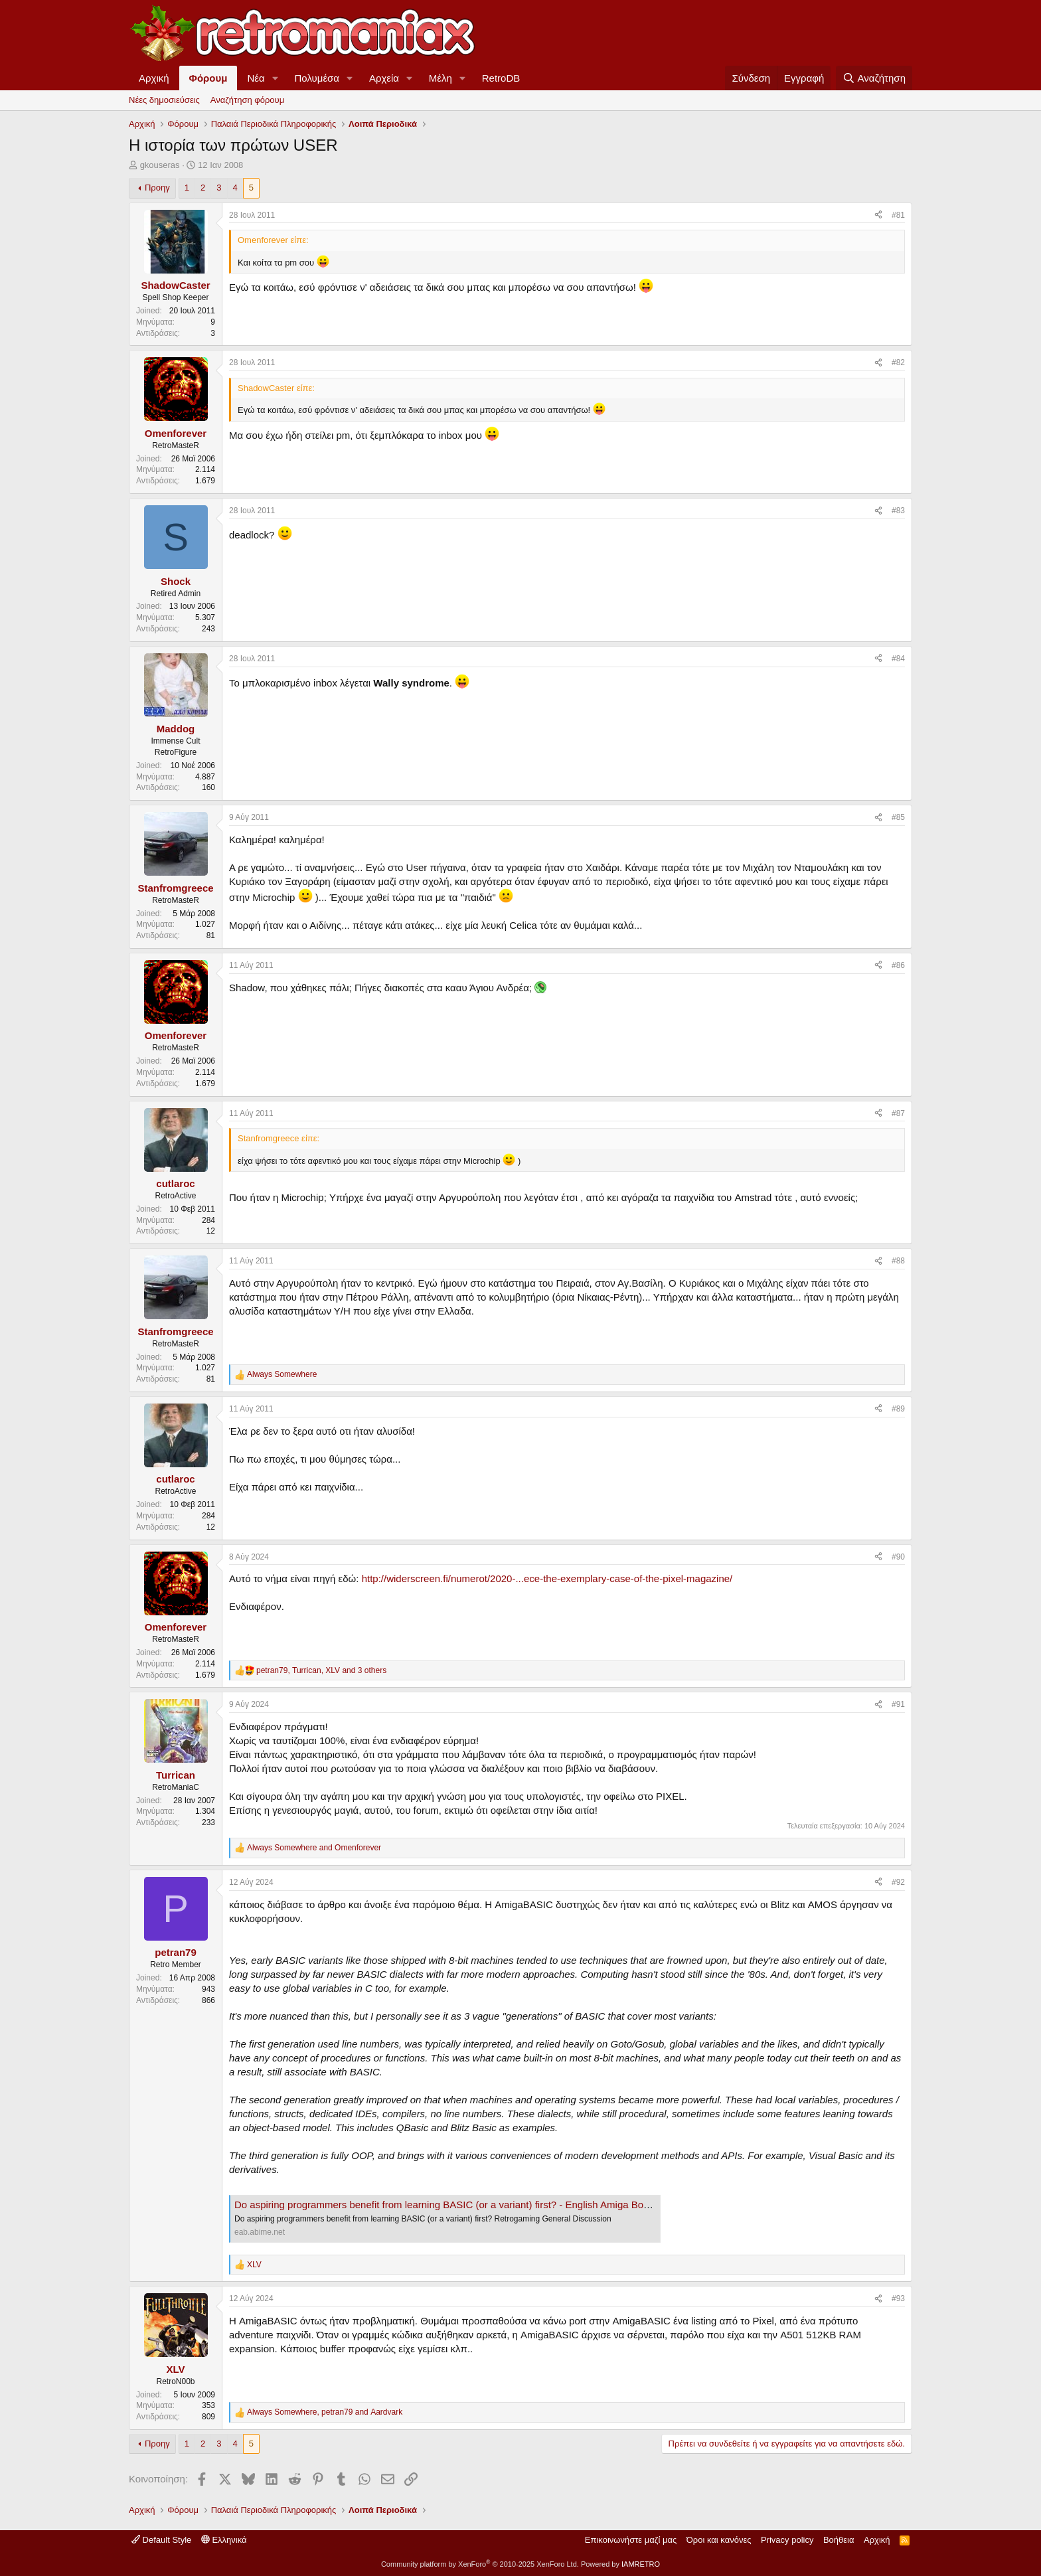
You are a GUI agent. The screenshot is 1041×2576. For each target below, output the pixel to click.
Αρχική (154, 78)
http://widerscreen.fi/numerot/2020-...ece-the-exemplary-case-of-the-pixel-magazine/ (547, 1578)
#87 (898, 1113)
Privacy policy (787, 2540)
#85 (898, 817)
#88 (898, 1260)
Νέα (255, 78)
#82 (898, 362)
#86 (898, 965)
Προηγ (157, 188)
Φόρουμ (208, 78)
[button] (275, 78)
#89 (898, 1408)
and (314, 1847)
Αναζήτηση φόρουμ (247, 100)
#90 (898, 1557)
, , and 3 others (321, 1670)
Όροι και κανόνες (719, 2540)
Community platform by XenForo (480, 2564)
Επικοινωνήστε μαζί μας (631, 2540)
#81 (898, 215)
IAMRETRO (640, 2564)
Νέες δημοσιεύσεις (164, 100)
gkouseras (160, 165)
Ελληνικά (224, 2540)
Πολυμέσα (317, 78)
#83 (898, 510)
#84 (898, 658)
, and (324, 2412)
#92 (898, 1882)
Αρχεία (384, 78)
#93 (898, 2298)
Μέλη (440, 78)
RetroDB (501, 78)
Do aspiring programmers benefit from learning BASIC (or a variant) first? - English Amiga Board (446, 2204)
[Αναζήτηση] (874, 78)
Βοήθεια (838, 2540)
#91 (898, 1704)
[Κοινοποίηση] (878, 215)
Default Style (161, 2540)
